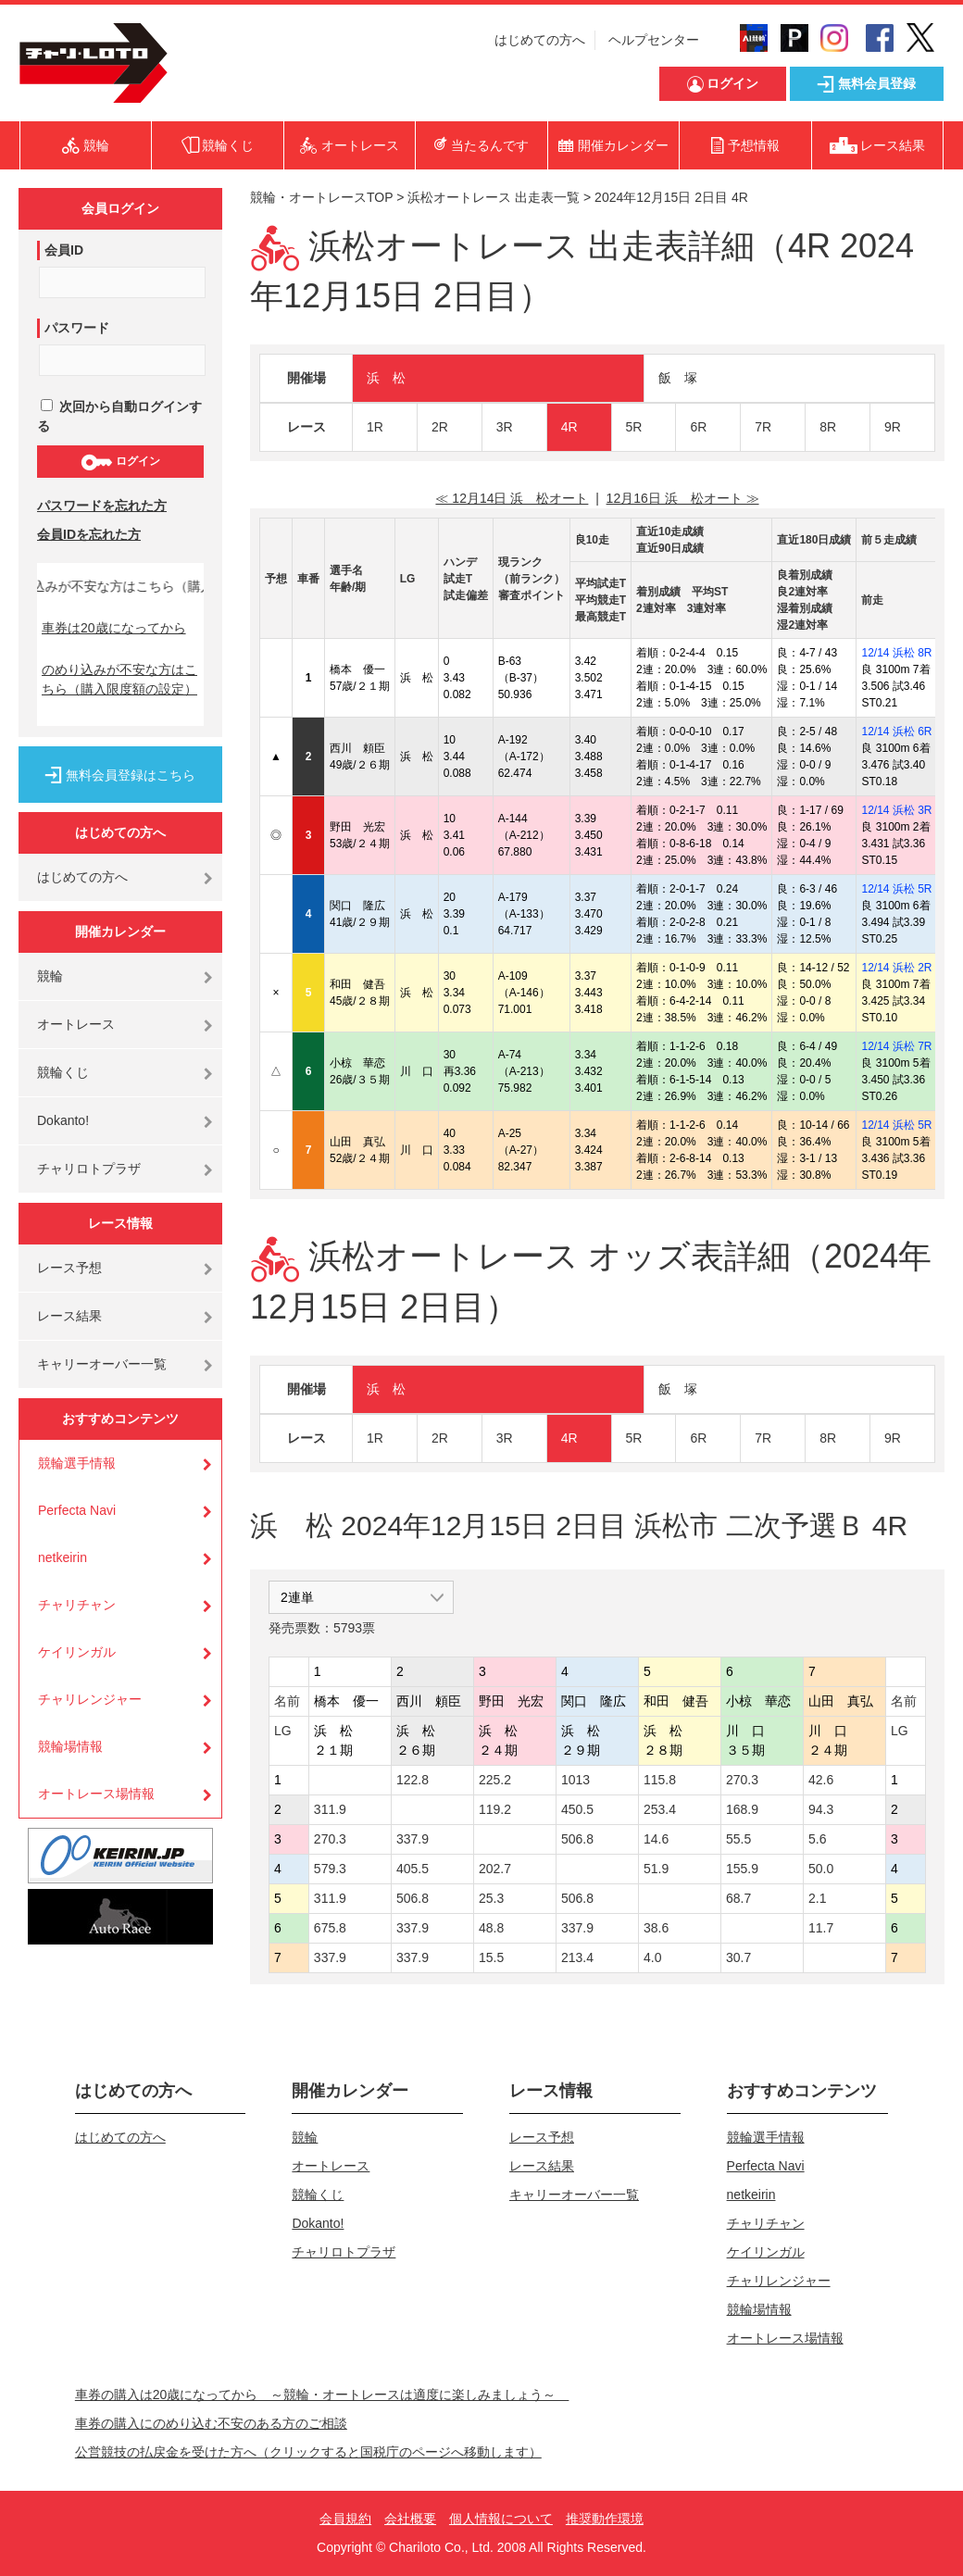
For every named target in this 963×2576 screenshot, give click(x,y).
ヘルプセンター (653, 39)
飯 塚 (677, 377)
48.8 (491, 1927)
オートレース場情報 (96, 1793)
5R (634, 426)
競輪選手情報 (77, 1463)
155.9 (742, 1868)
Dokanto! (63, 1120)
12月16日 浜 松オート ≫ (683, 498)
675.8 (330, 1927)
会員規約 (345, 2518)
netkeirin (62, 1557)
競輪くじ (63, 1072)
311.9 (330, 1809)
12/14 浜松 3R (896, 810)
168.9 (742, 1809)
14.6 (656, 1839)
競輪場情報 (70, 1746)
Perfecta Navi (77, 1510)
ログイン (120, 462)
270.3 (742, 1779)
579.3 (330, 1868)
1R (375, 426)
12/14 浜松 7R (896, 1046)
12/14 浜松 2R (896, 967)
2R (439, 426)
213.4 (577, 1957)
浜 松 (386, 377)
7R (763, 426)
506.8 (577, 1839)
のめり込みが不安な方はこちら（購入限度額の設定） (119, 679)
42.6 (820, 1779)
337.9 (412, 1839)
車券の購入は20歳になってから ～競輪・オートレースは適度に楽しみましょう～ (322, 2394)
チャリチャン (77, 1604)
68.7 (738, 1898)
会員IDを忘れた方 (89, 534)
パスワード (76, 327)
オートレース (76, 1024)
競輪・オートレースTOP (321, 197)
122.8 (412, 1779)
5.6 (817, 1839)
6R (698, 426)
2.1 (817, 1898)
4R (569, 426)
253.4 (660, 1809)
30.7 (738, 1957)
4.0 (652, 1957)
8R (827, 426)
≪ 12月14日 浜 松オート (511, 498)
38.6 (656, 1927)
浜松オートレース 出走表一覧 (493, 197)
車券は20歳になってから (114, 627)
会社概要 (410, 2518)
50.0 (820, 1868)
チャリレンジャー (90, 1699)
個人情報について (501, 2518)
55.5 (738, 1839)
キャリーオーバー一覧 (102, 1364)
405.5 (412, 1868)
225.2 (495, 1779)
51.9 (656, 1868)
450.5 (577, 1809)
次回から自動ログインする (119, 416)
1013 (575, 1779)
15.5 (491, 1957)
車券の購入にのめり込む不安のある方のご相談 (211, 2423)
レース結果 (69, 1315)
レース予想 (69, 1267)
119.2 (495, 1809)
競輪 (50, 976)
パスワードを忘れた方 (102, 505)
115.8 (660, 1779)
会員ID (63, 250)
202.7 (495, 1868)
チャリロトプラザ (89, 1168)
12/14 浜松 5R (896, 888)
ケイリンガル (77, 1651)
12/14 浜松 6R (896, 731)
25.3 (491, 1898)
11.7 (820, 1927)
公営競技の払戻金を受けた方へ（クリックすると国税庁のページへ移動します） (308, 2452)
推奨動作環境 (605, 2518)
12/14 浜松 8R (896, 652)
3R (504, 426)
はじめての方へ (539, 39)
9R (892, 426)
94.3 (820, 1809)
